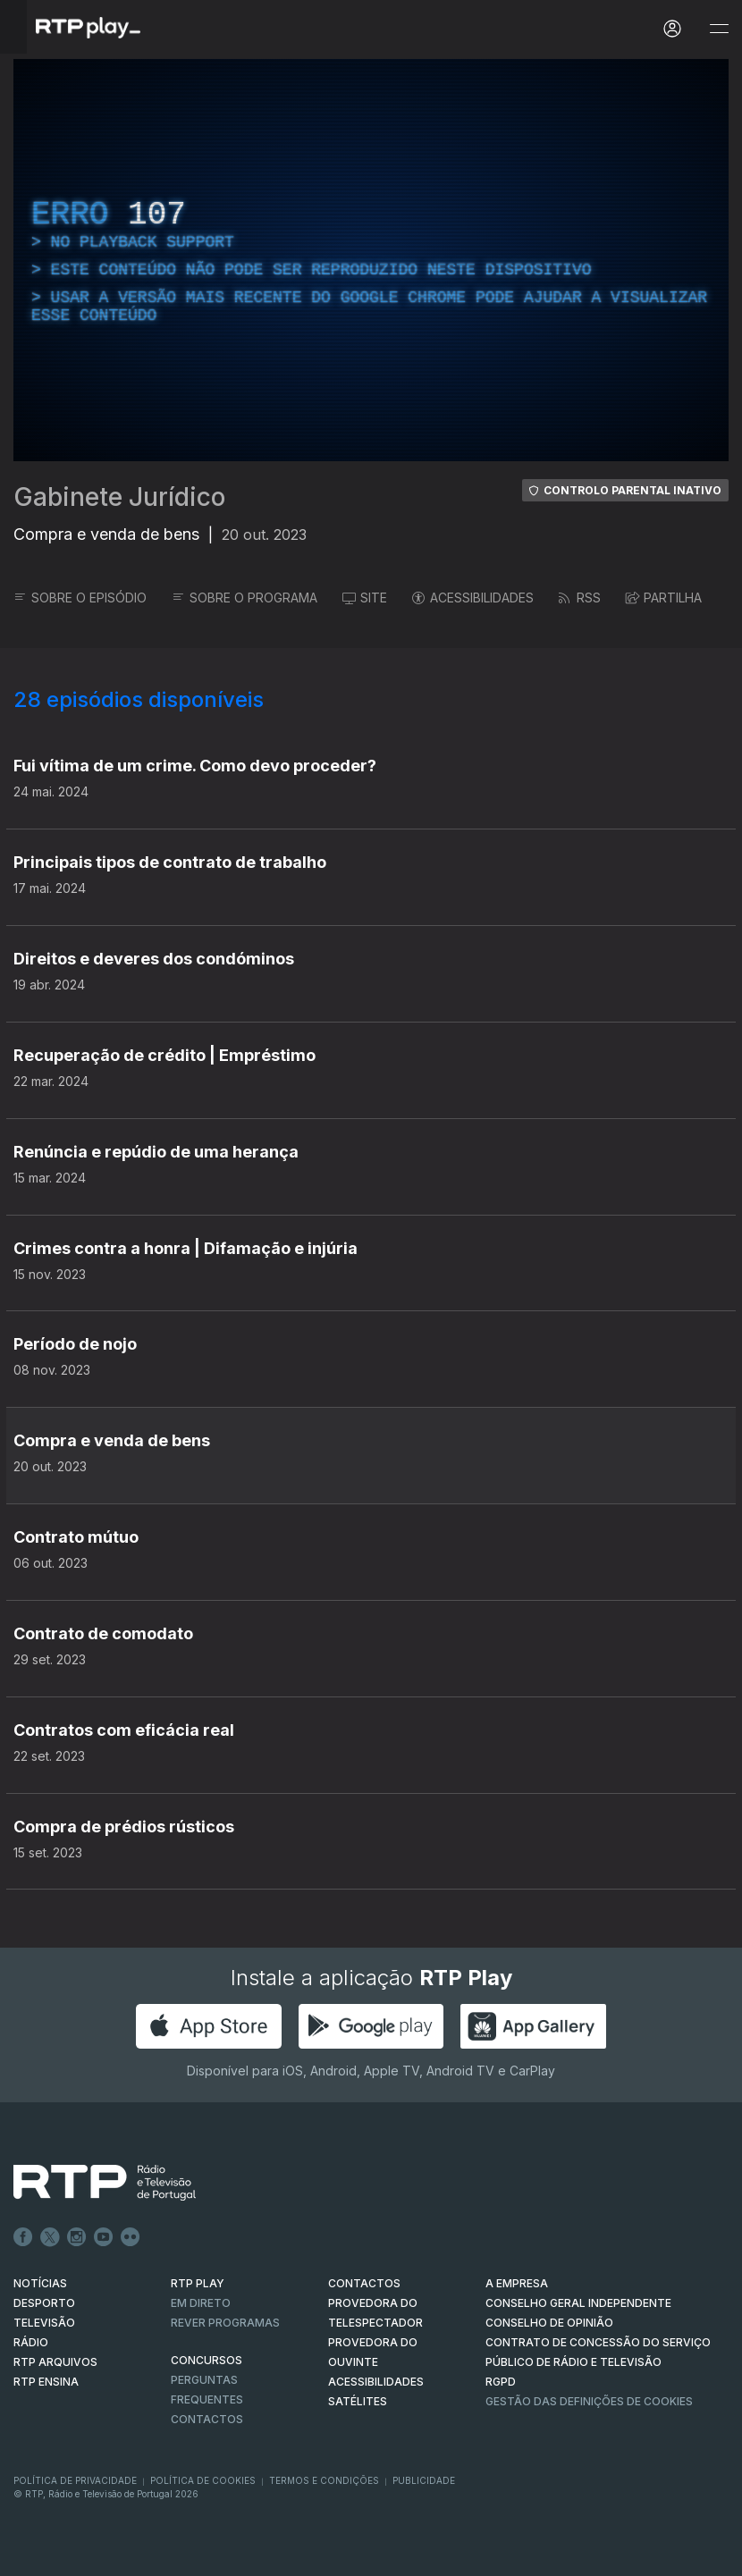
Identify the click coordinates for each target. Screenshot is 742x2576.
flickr (130, 2237)
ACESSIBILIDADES (473, 597)
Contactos (207, 2419)
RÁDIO (30, 2342)
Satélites (357, 2401)
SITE (364, 597)
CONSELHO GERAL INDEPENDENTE (578, 2303)
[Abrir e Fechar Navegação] (719, 29)
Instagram (77, 2237)
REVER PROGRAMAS (225, 2322)
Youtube (104, 2237)
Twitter (50, 2237)
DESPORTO (44, 2303)
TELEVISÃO (44, 2322)
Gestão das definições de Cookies (589, 2401)
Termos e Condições (324, 2480)
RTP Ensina (46, 2381)
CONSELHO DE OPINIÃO (549, 2322)
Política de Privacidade (75, 2480)
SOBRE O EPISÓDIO (80, 597)
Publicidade (423, 2480)
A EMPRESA (516, 2283)
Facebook (23, 2237)
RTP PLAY (197, 2283)
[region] (371, 260)
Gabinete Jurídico (119, 497)
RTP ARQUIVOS (55, 2362)
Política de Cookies (203, 2480)
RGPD (500, 2381)
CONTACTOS (364, 2283)
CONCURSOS (206, 2360)
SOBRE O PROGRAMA (244, 597)
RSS (580, 597)
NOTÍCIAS (40, 2283)
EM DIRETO (201, 2303)
